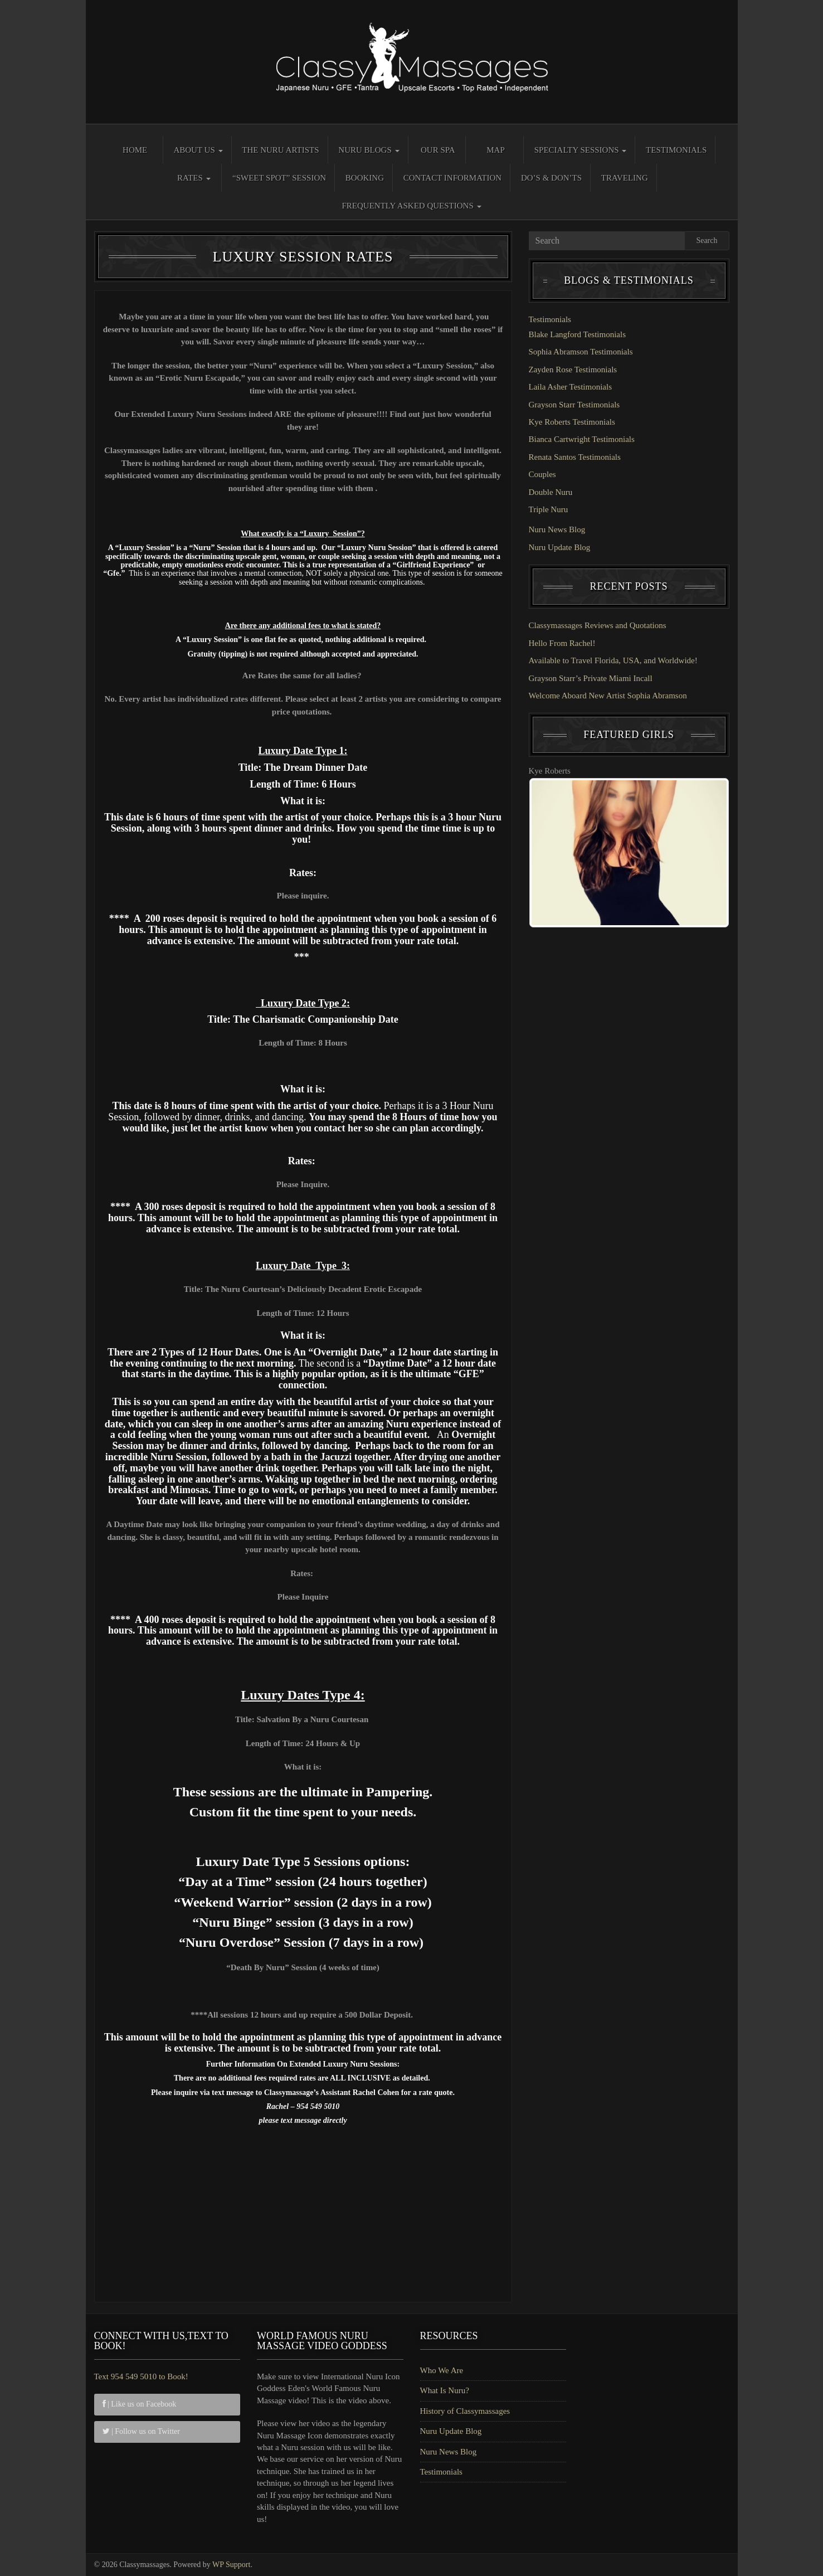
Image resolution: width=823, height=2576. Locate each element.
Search (706, 240)
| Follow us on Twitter (141, 2431)
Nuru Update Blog (560, 547)
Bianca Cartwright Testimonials (582, 439)
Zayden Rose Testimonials (573, 369)
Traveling (624, 177)
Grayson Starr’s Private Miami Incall (590, 678)
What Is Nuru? (444, 2390)
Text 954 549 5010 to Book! (141, 2376)
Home (135, 149)
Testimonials (676, 149)
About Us (197, 149)
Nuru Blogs (368, 149)
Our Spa (438, 149)
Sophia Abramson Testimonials (581, 351)
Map (495, 149)
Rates (194, 177)
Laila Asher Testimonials (570, 386)
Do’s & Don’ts (551, 177)
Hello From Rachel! (562, 643)
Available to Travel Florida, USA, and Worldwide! (613, 660)
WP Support (231, 2564)
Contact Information (452, 177)
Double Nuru (551, 492)
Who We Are (442, 2370)
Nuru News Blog (557, 529)
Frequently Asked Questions (411, 205)
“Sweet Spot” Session (279, 177)
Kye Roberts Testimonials (572, 421)
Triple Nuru (548, 509)
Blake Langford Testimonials (577, 334)
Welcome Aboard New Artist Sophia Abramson (608, 695)
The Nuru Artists (280, 149)
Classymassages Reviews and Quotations (597, 625)
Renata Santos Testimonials (575, 457)
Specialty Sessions (580, 149)
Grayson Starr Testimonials (574, 404)
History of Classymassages (465, 2411)
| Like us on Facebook (140, 2404)
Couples (542, 474)
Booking (364, 177)
